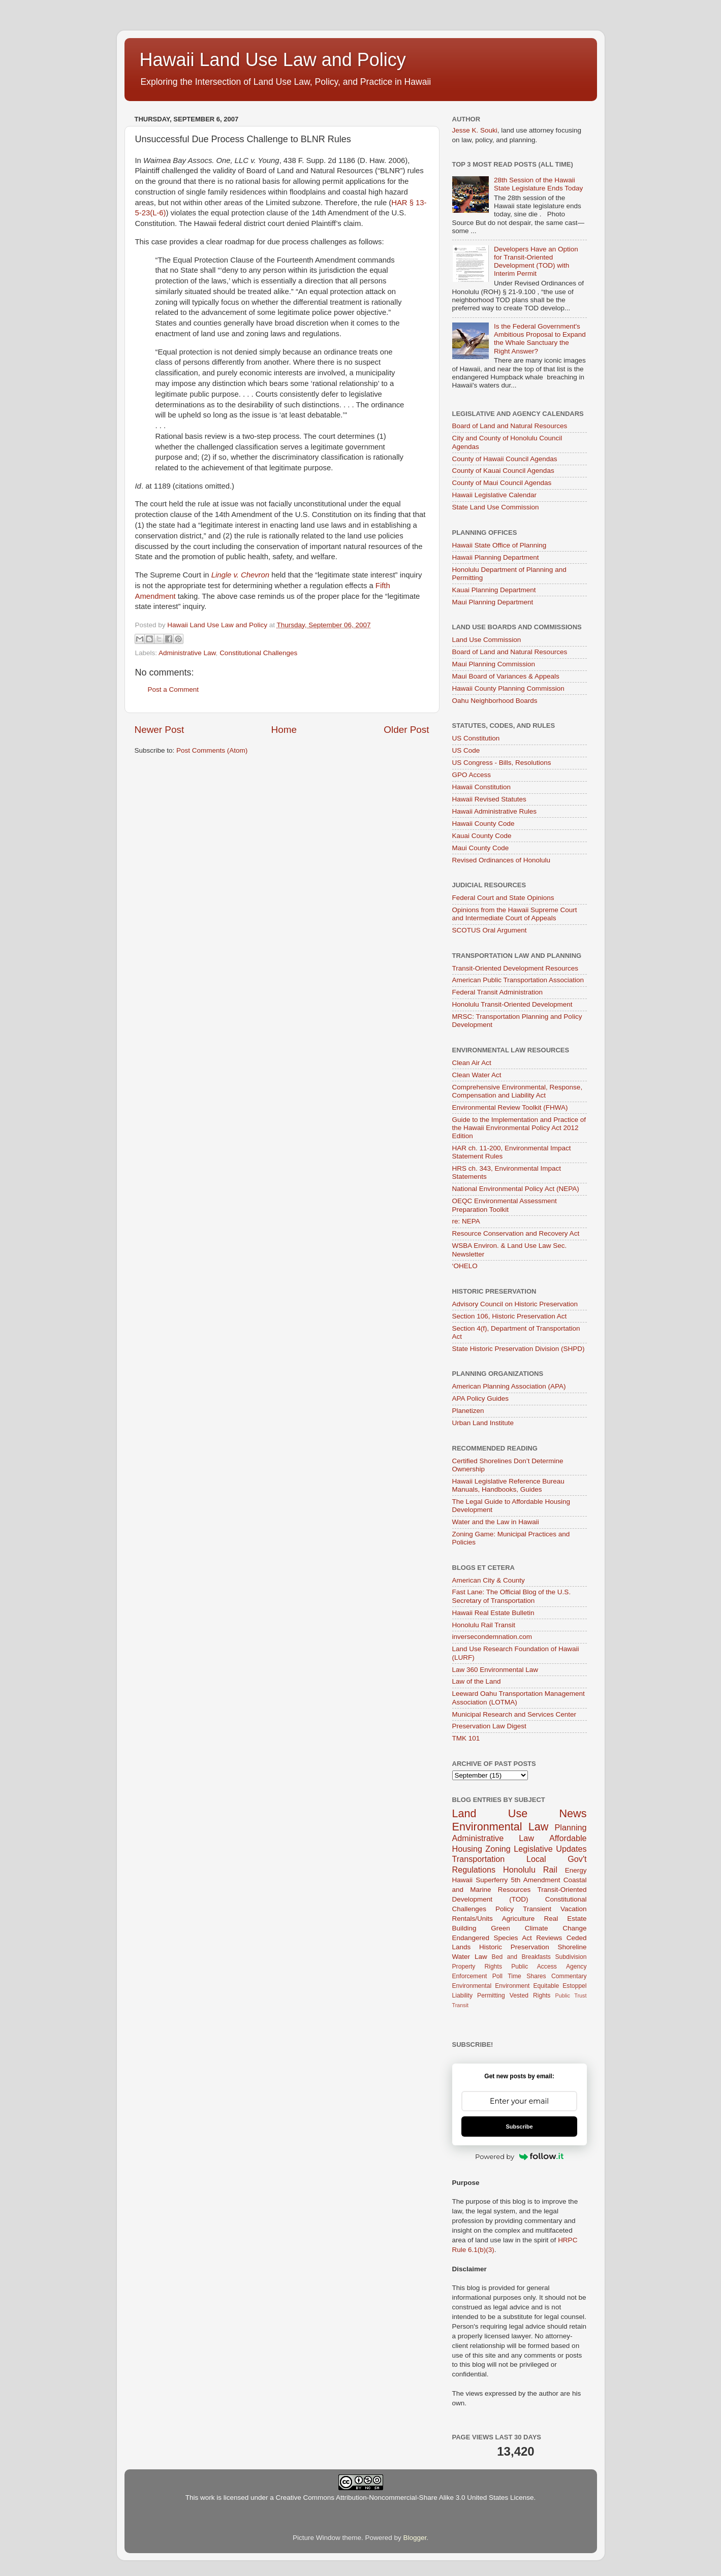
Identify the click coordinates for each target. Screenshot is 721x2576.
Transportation (478, 1858)
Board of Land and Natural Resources (510, 426)
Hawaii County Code (483, 823)
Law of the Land (476, 1681)
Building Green (481, 1928)
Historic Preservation (514, 1947)
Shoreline (571, 1947)
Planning (570, 1827)
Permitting (491, 1995)
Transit (460, 2005)
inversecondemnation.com (492, 1636)
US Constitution (476, 738)
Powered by (519, 2156)
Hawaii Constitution (481, 787)
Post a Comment (173, 689)
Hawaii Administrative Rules (494, 811)
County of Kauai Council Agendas (503, 470)
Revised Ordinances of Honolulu (501, 860)
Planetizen (468, 1410)
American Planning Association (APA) (509, 1386)
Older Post (406, 729)
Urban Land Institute (483, 1423)
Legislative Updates (550, 1848)
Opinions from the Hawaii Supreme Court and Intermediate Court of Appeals (514, 914)
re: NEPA (466, 1221)
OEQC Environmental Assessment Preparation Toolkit (504, 1205)
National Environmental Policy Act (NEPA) (515, 1189)
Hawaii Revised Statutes (489, 799)
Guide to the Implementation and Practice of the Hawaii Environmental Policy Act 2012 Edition (519, 1128)
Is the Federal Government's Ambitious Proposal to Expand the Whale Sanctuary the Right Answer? (540, 339)
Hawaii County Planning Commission (508, 688)
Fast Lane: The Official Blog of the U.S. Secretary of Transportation (511, 1596)
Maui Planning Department (493, 602)
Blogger (415, 2537)
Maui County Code (480, 848)
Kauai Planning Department (494, 590)
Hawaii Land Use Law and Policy (273, 59)
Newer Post (159, 729)
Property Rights (477, 1966)
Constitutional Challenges (258, 653)
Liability (462, 1995)
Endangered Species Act (492, 1938)
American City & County (488, 1580)
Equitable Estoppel (560, 1985)
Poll (497, 1976)
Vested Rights (530, 1995)
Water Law (469, 1956)
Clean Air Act (471, 1063)
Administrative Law (187, 653)
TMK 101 (466, 1738)
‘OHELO (465, 1266)
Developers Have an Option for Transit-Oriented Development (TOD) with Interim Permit (536, 261)
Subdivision (570, 1956)
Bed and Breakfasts (521, 1956)
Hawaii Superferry (480, 1880)
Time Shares (527, 1976)
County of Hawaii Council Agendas (504, 459)
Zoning (498, 1848)
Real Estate (565, 1918)
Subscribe (519, 2126)
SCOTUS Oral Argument (489, 930)
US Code (466, 750)
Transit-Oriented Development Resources (515, 968)
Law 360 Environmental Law (495, 1669)
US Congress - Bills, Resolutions (501, 762)
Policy (504, 1909)
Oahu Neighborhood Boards (495, 700)
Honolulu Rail (530, 1869)
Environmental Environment (491, 1985)
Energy (576, 1870)
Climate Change (556, 1928)
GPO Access (471, 775)
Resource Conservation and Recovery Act (516, 1233)
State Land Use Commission (495, 507)
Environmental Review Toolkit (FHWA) (510, 1107)
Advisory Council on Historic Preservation (515, 1304)
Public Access (534, 1966)
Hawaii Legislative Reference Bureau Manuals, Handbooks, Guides (508, 1485)
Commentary (569, 1976)
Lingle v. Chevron (240, 575)
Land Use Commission (486, 639)
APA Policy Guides (480, 1398)
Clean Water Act (476, 1075)
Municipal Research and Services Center (514, 1714)
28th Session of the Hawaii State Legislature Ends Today (538, 184)
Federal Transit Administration (497, 992)
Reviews (549, 1938)
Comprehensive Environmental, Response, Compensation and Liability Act (517, 1091)
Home (284, 729)
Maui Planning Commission (494, 664)
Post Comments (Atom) (211, 750)
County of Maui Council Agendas (502, 483)
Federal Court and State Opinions (503, 897)
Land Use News (519, 1813)
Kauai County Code (482, 836)
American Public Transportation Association (518, 980)
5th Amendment (535, 1880)
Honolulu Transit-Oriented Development (512, 1004)
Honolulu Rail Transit (484, 1625)
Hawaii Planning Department (495, 557)
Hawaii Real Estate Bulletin (493, 1613)
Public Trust (570, 1995)
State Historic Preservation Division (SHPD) (518, 1349)
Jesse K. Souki (474, 130)
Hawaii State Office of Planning (499, 545)
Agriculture (518, 1918)
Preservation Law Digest (489, 1726)
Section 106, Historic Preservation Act (509, 1316)
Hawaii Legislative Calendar (494, 495)
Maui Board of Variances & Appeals (505, 676)
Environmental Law (500, 1826)
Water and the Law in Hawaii (495, 1522)
